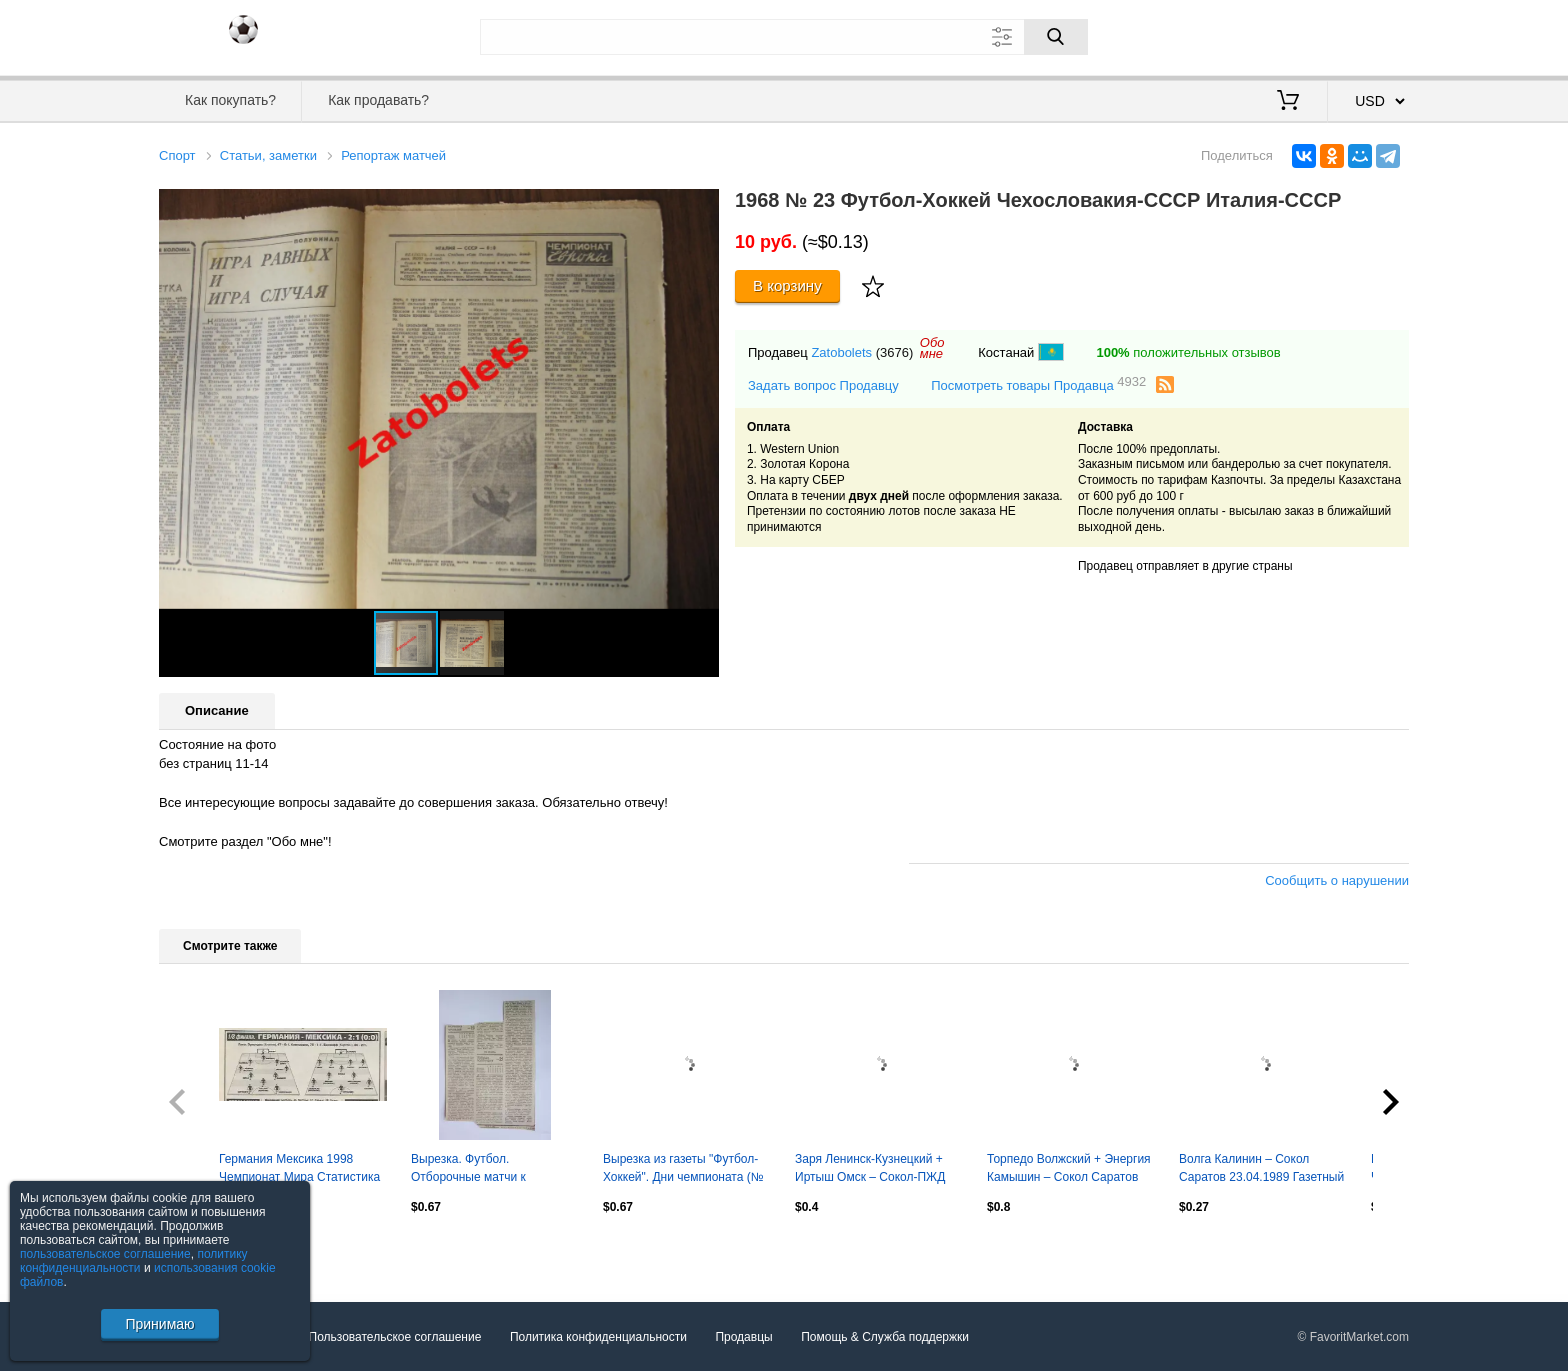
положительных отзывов (1188, 352)
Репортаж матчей (393, 155)
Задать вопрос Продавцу (823, 385)
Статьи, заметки (268, 155)
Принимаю (159, 1324)
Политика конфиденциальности (598, 1337)
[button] (701, 207)
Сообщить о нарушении (1337, 880)
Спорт (177, 155)
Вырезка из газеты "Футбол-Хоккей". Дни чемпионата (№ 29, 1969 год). (683, 1170)
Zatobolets (841, 352)
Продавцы (743, 1337)
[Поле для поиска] (784, 37)
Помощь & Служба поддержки (885, 1337)
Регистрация (1368, 35)
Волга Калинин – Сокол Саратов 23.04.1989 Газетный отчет (1261, 1170)
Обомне (932, 348)
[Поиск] (1056, 37)
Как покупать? (230, 100)
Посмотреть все (203, 1249)
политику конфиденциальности (134, 1261)
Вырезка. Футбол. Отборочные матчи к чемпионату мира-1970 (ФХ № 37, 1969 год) (487, 1170)
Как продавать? (378, 100)
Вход (1292, 35)
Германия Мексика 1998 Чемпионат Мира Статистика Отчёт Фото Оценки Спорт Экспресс (299, 1170)
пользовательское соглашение (105, 1254)
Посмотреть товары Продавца (1038, 384)
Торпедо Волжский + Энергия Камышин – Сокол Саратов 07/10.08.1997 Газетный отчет (1069, 1170)
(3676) (895, 352)
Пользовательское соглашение (395, 1337)
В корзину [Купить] (787, 285)
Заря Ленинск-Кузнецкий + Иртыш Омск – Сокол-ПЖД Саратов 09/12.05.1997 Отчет (876, 1170)
